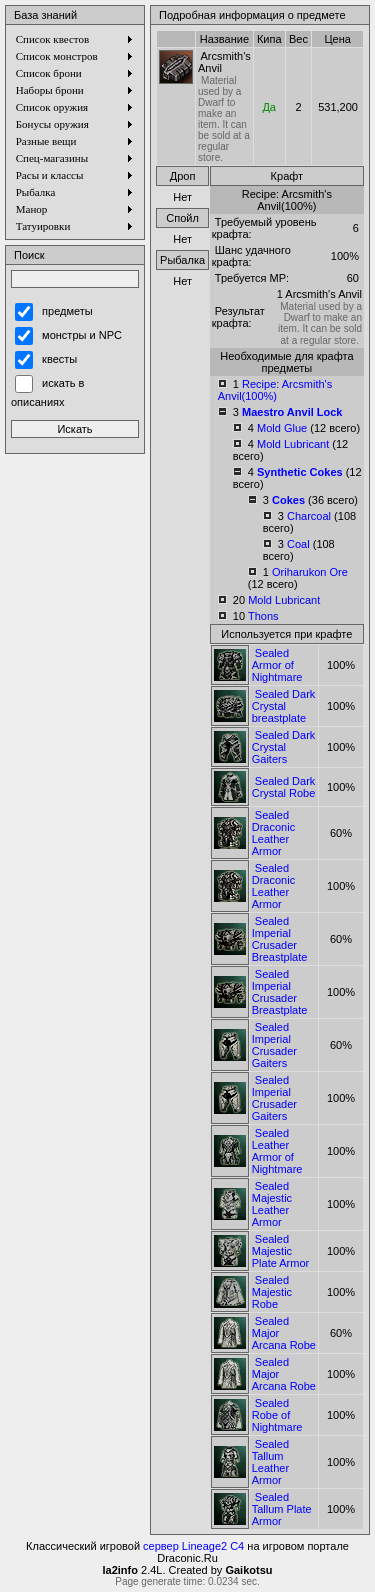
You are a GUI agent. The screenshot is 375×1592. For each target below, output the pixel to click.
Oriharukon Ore (310, 572)
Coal (298, 544)
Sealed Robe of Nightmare (277, 1415)
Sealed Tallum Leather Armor (270, 1462)
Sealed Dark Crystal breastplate (284, 706)
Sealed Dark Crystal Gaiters (284, 747)
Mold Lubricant (293, 444)
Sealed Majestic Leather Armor (272, 1204)
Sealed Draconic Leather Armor (273, 833)
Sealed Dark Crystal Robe (284, 787)
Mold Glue (282, 428)
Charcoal (309, 516)
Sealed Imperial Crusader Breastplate (280, 939)
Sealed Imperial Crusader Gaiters (274, 1045)
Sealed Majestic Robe (272, 1292)
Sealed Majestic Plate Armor (280, 1251)
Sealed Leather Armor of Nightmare (277, 1151)
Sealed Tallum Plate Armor (282, 1509)
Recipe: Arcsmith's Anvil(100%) (275, 390)
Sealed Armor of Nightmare (277, 665)
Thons (263, 616)
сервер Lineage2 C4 (193, 1546)
